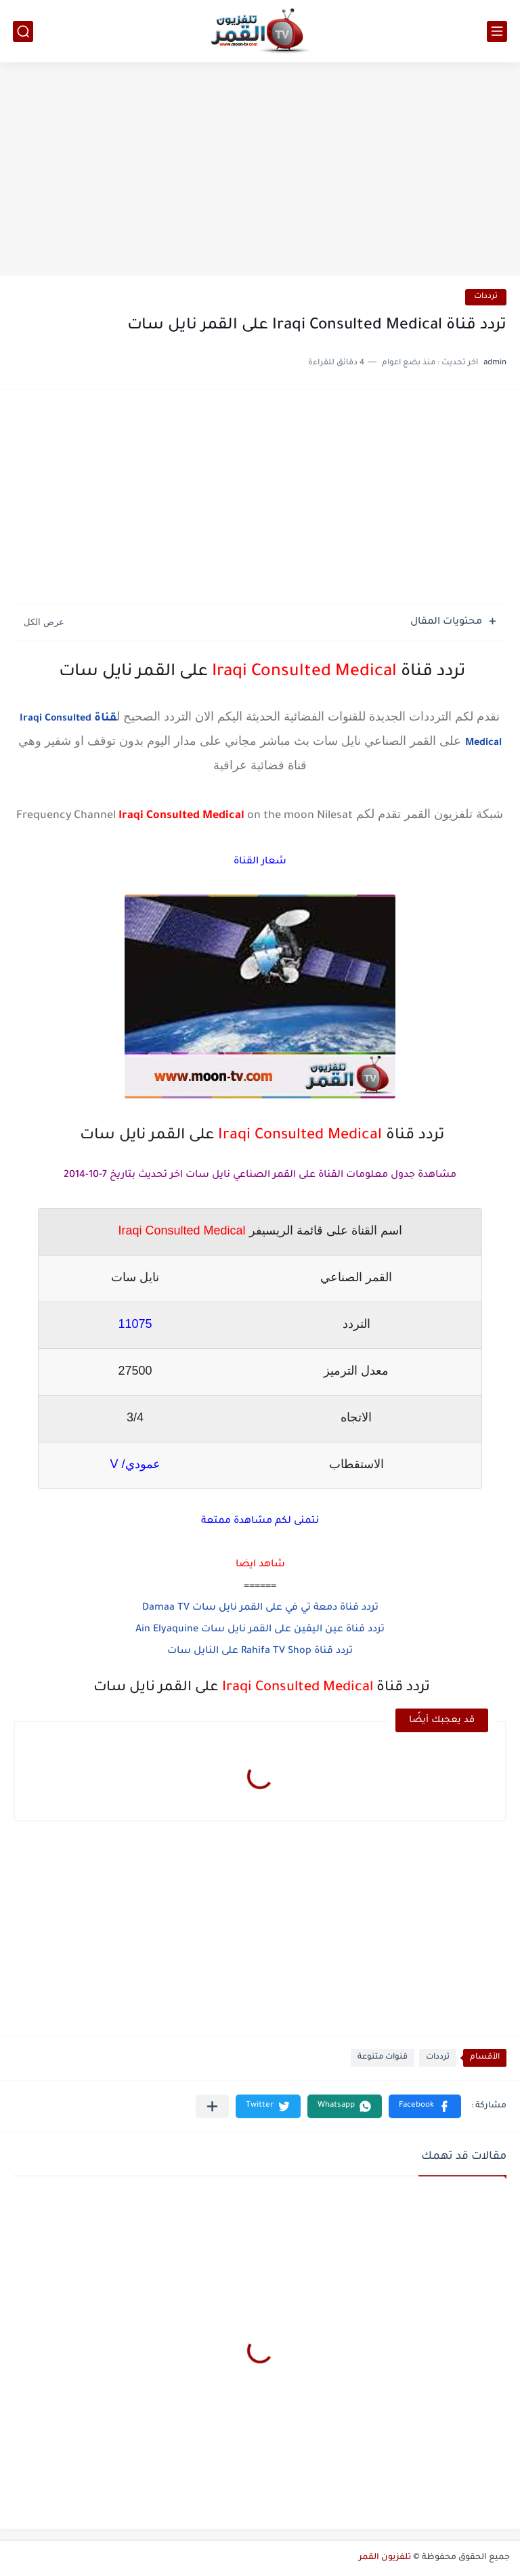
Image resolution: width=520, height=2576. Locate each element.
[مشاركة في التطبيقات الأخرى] (212, 2106)
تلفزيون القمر (385, 2557)
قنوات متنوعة (383, 2057)
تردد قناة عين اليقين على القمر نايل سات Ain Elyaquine (260, 1630)
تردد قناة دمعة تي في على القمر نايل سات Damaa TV (260, 1608)
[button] (425, 2106)
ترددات (486, 297)
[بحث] (23, 31)
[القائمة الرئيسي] (497, 31)
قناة (103, 718)
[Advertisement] (260, 170)
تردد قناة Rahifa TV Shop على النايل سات (260, 1651)
